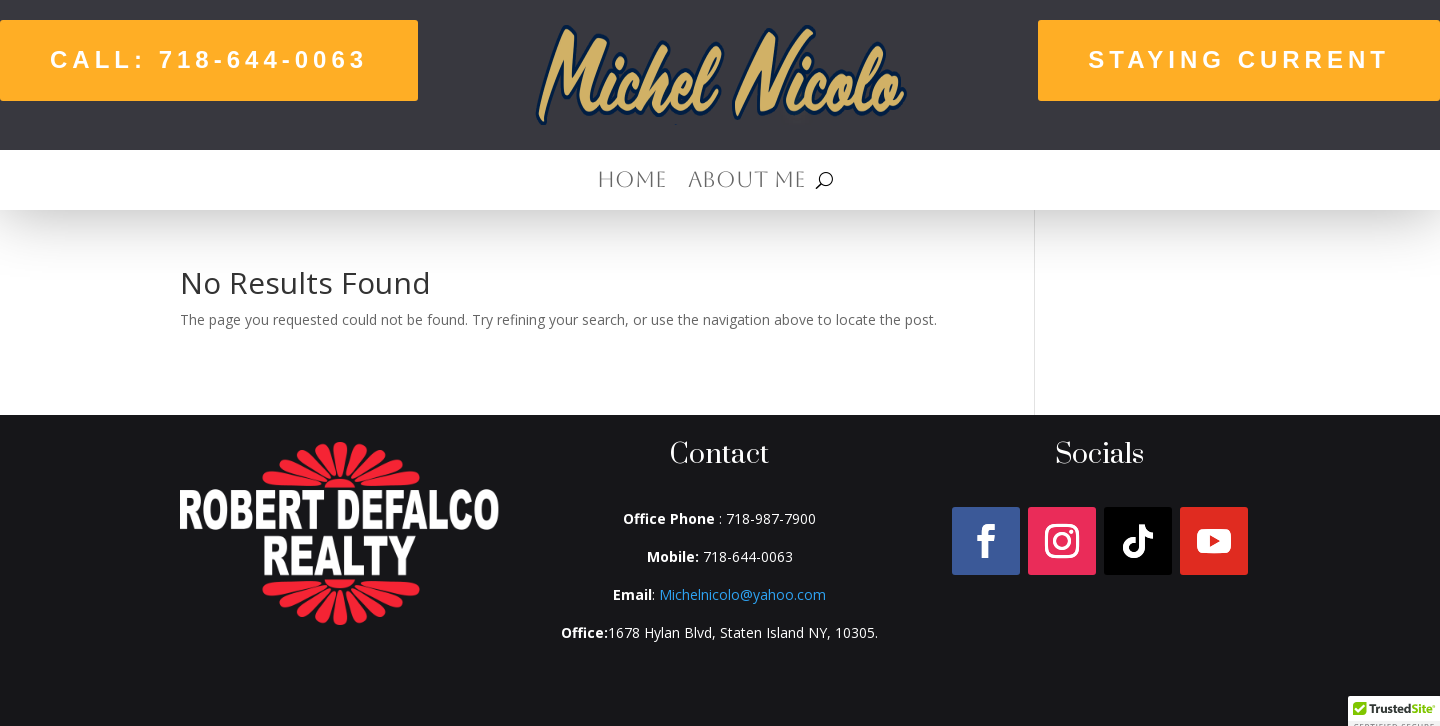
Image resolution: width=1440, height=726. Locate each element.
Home (631, 182)
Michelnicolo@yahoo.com (742, 594)
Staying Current (1239, 59)
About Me (746, 182)
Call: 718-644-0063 (209, 59)
